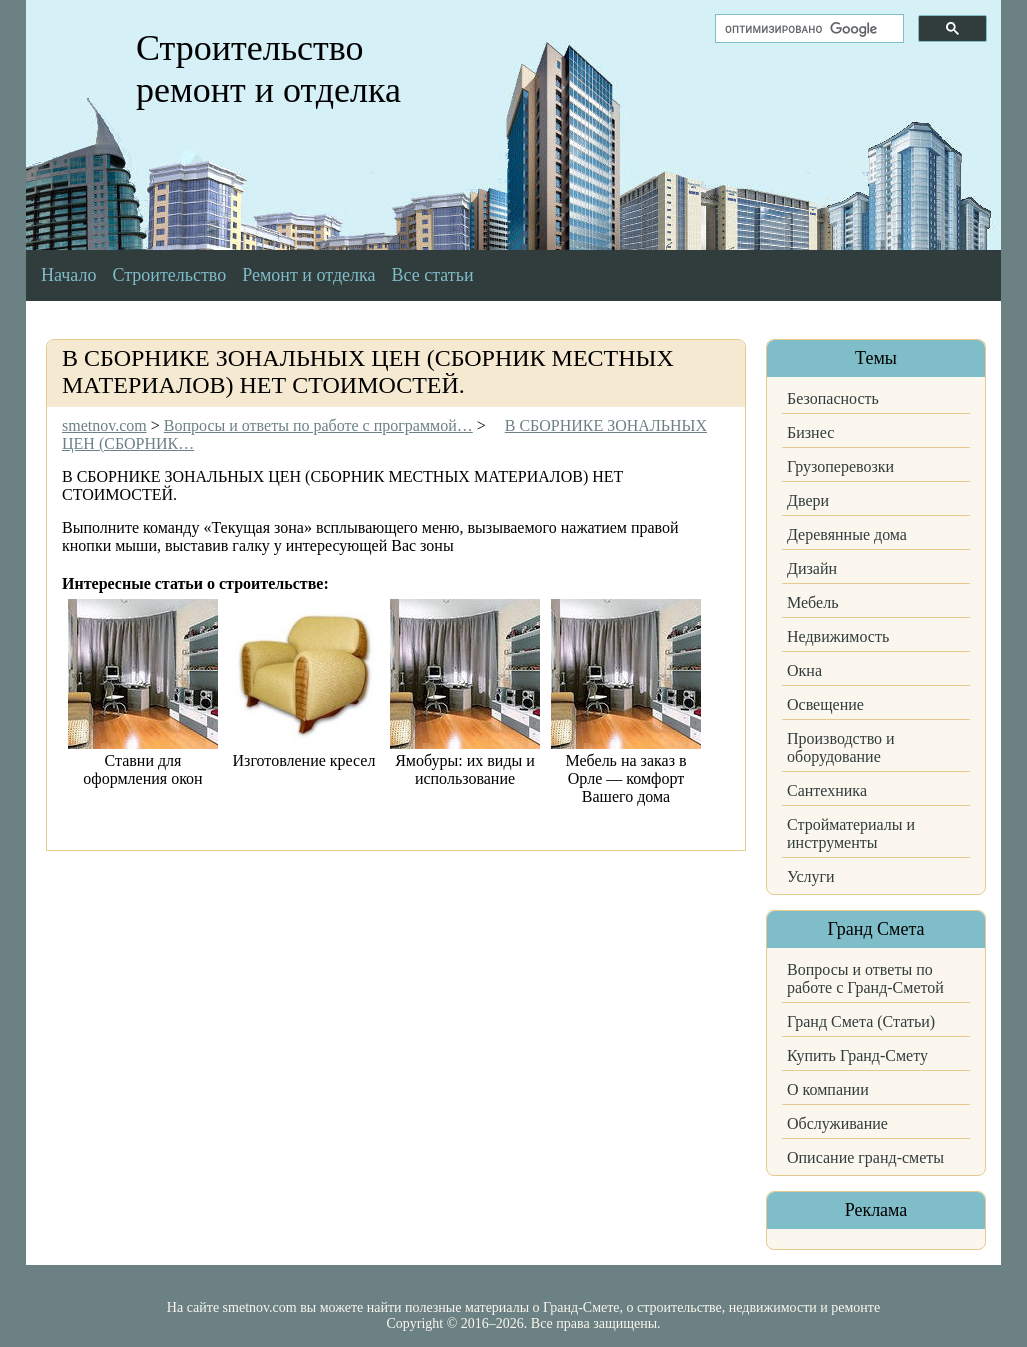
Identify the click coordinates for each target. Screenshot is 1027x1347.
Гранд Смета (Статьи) (861, 1021)
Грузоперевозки (840, 466)
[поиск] (807, 29)
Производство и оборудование (841, 747)
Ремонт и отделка (308, 275)
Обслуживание (837, 1123)
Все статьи (433, 275)
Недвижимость (838, 636)
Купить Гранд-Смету (857, 1055)
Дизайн (812, 568)
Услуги (811, 876)
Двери (808, 500)
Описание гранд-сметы (865, 1157)
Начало (68, 275)
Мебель (812, 602)
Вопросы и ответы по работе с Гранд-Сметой (865, 978)
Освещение (825, 704)
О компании (828, 1089)
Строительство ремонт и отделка (268, 69)
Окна (804, 670)
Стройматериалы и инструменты (851, 833)
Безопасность (833, 398)
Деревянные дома (847, 534)
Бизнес (810, 432)
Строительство (169, 275)
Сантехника (827, 790)
